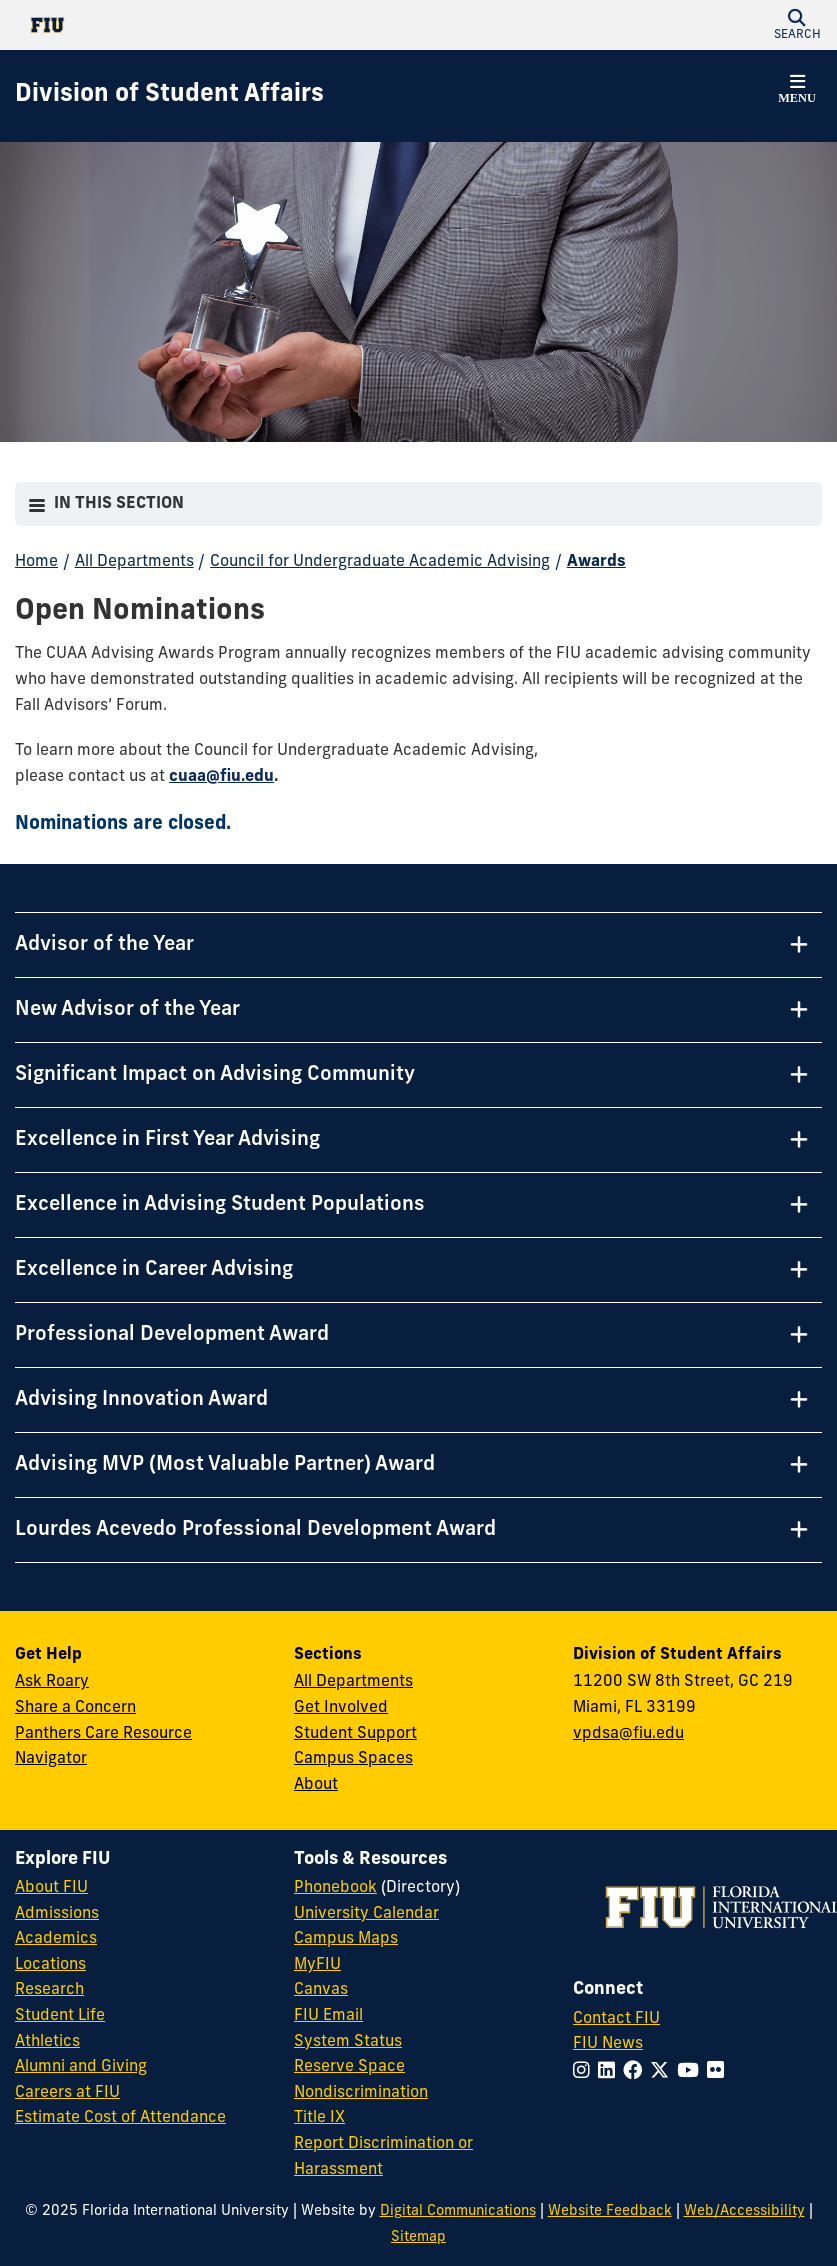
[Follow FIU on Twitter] (663, 2072)
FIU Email (328, 2016)
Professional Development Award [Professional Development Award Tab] (172, 1335)
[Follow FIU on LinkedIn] (610, 2072)
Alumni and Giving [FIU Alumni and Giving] (81, 2067)
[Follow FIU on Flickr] (719, 2072)
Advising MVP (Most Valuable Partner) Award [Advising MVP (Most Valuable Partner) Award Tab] (225, 1465)
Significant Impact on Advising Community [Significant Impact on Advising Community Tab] (215, 1075)
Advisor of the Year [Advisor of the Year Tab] (104, 945)
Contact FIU (616, 2019)
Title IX (319, 2118)
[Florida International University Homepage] (217, 25)
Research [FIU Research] (49, 1990)
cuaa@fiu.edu (221, 777)
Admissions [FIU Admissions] (57, 1914)
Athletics (47, 2042)
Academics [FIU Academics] (56, 1939)
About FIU (51, 1888)
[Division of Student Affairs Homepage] (169, 96)
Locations (50, 1965)
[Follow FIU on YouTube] (692, 2072)
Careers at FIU (67, 2093)
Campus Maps (346, 1939)
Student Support (355, 1734)
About (316, 1785)
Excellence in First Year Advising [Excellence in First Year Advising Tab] (167, 1140)
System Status (348, 2042)
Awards (596, 562)
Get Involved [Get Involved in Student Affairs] (341, 1708)
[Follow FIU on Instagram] (585, 2072)
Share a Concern (75, 1708)
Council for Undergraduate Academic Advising (380, 562)
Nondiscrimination (361, 2093)
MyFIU (317, 1965)
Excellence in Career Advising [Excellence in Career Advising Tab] (154, 1270)
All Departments (134, 562)
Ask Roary (52, 1682)
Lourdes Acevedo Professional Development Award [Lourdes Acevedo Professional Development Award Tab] (255, 1530)
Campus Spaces (353, 1759)
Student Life (60, 2016)
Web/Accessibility (744, 2211)
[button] (797, 25)
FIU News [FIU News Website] (608, 2044)
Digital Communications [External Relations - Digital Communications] (458, 2211)
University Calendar (366, 1914)
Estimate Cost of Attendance (120, 2118)
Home (36, 562)
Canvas (321, 1990)
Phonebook (335, 1888)
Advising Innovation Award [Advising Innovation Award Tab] (141, 1400)
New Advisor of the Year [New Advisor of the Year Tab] (127, 1010)
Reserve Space (349, 2067)
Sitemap (418, 2237)
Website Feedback (610, 2211)
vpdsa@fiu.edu (628, 1734)
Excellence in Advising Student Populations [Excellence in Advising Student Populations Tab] (220, 1205)
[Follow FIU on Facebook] (636, 2072)
